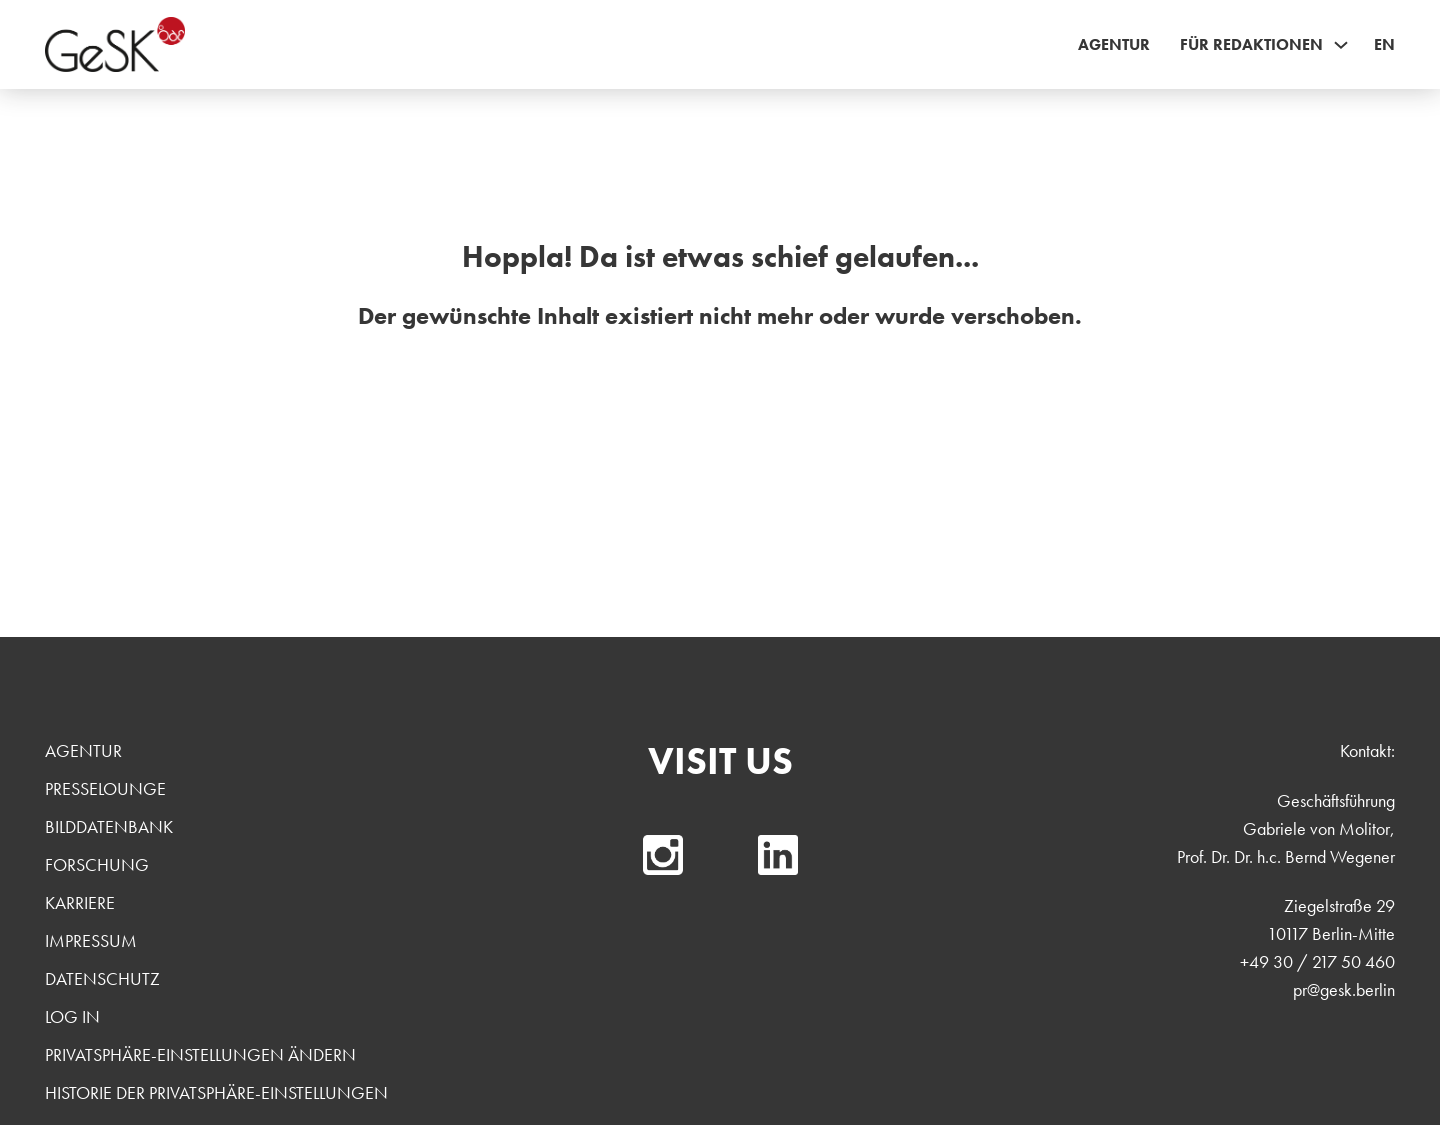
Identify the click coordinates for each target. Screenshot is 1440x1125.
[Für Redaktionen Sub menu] (1341, 45)
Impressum (91, 940)
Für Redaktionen (1251, 44)
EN (1384, 44)
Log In (72, 1016)
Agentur (1114, 44)
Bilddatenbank (109, 826)
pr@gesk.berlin (1344, 989)
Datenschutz (102, 978)
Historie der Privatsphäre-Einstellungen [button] (216, 1092)
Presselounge (105, 788)
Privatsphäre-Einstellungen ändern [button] (200, 1054)
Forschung (97, 864)
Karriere (80, 902)
